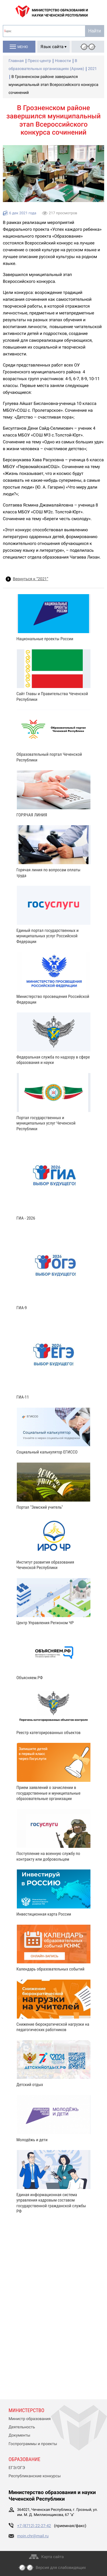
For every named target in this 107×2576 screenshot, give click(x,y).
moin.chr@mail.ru (33, 2536)
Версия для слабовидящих (61, 2567)
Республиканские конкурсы (35, 2476)
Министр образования (30, 2419)
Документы (19, 2435)
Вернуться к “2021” (30, 579)
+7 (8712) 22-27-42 (34, 2526)
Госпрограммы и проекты (33, 2444)
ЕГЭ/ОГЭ (17, 2468)
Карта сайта (52, 2557)
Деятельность (22, 2427)
